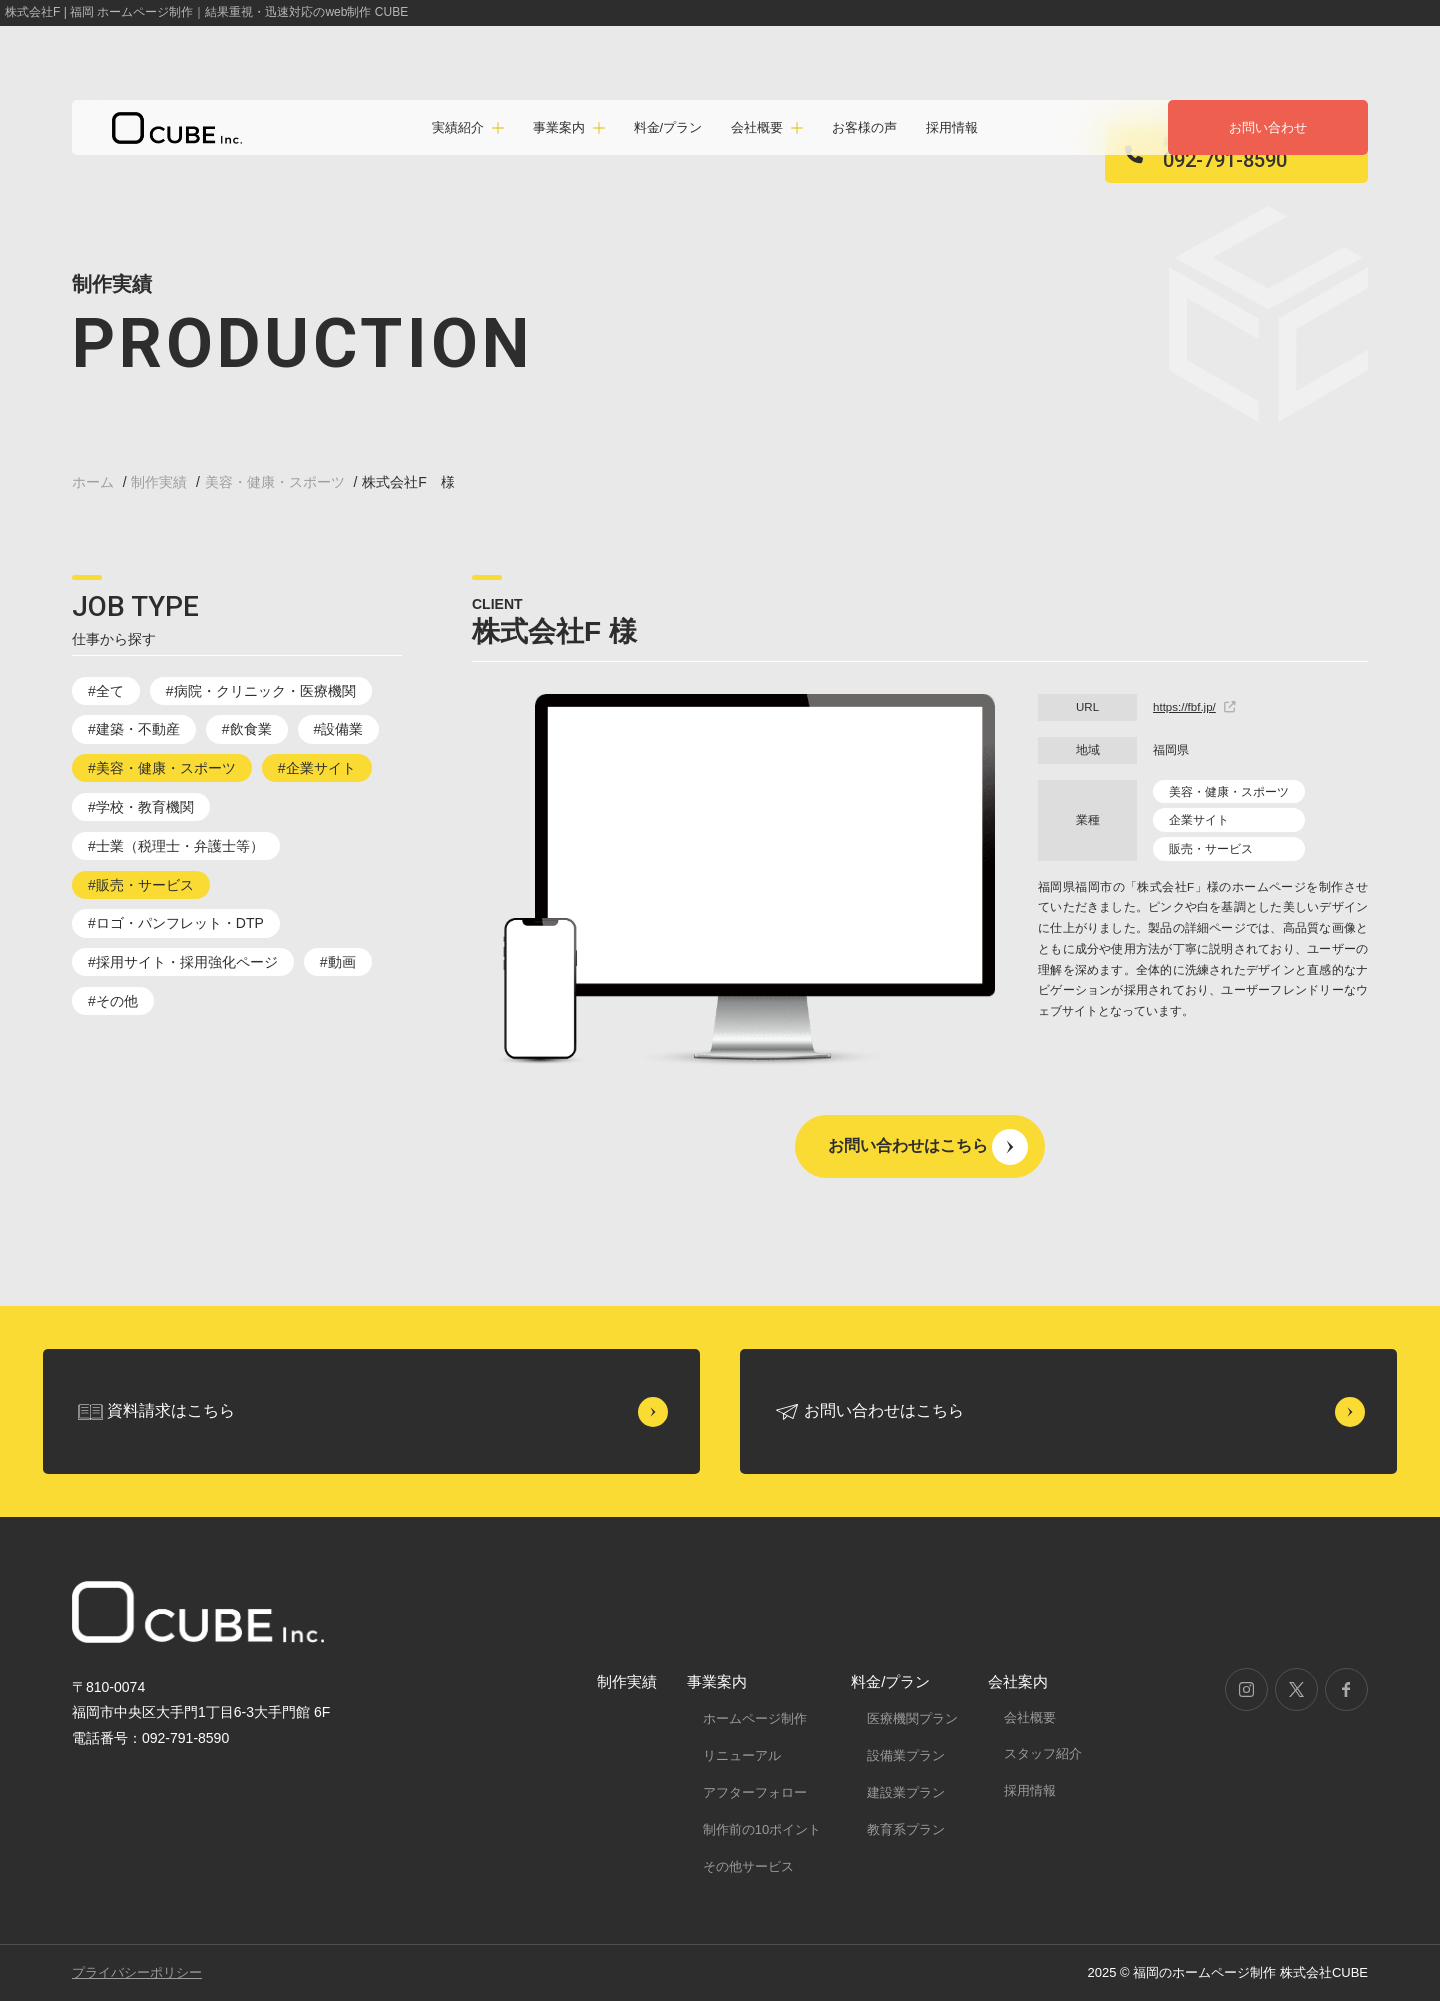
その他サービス (748, 1866)
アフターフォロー (755, 1792)
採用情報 (952, 127)
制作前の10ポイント (762, 1829)
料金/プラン (668, 127)
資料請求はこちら (171, 1410)
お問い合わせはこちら (908, 1145)
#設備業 (339, 729)
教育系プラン (906, 1829)
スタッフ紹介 (1043, 1753)
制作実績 (627, 1681)
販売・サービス (1211, 849)
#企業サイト (317, 768)
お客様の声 (864, 127)
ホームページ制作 (755, 1718)
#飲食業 (247, 729)
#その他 (113, 1001)
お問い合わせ (1268, 127)
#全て (106, 691)
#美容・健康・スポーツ (162, 768)
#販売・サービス (141, 885)
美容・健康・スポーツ (1229, 792)
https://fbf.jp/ (1194, 707)
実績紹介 (458, 127)
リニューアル (742, 1755)
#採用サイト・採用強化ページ (183, 962)
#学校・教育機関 (141, 807)
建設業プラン (906, 1792)
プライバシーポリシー (137, 1972)
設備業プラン (906, 1755)
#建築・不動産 (134, 729)
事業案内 (717, 1681)
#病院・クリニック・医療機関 (261, 691)
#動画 (338, 962)
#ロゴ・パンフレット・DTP (176, 923)
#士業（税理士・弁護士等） (176, 846)
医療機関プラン (912, 1718)
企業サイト (1199, 820)
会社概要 (1030, 1717)
